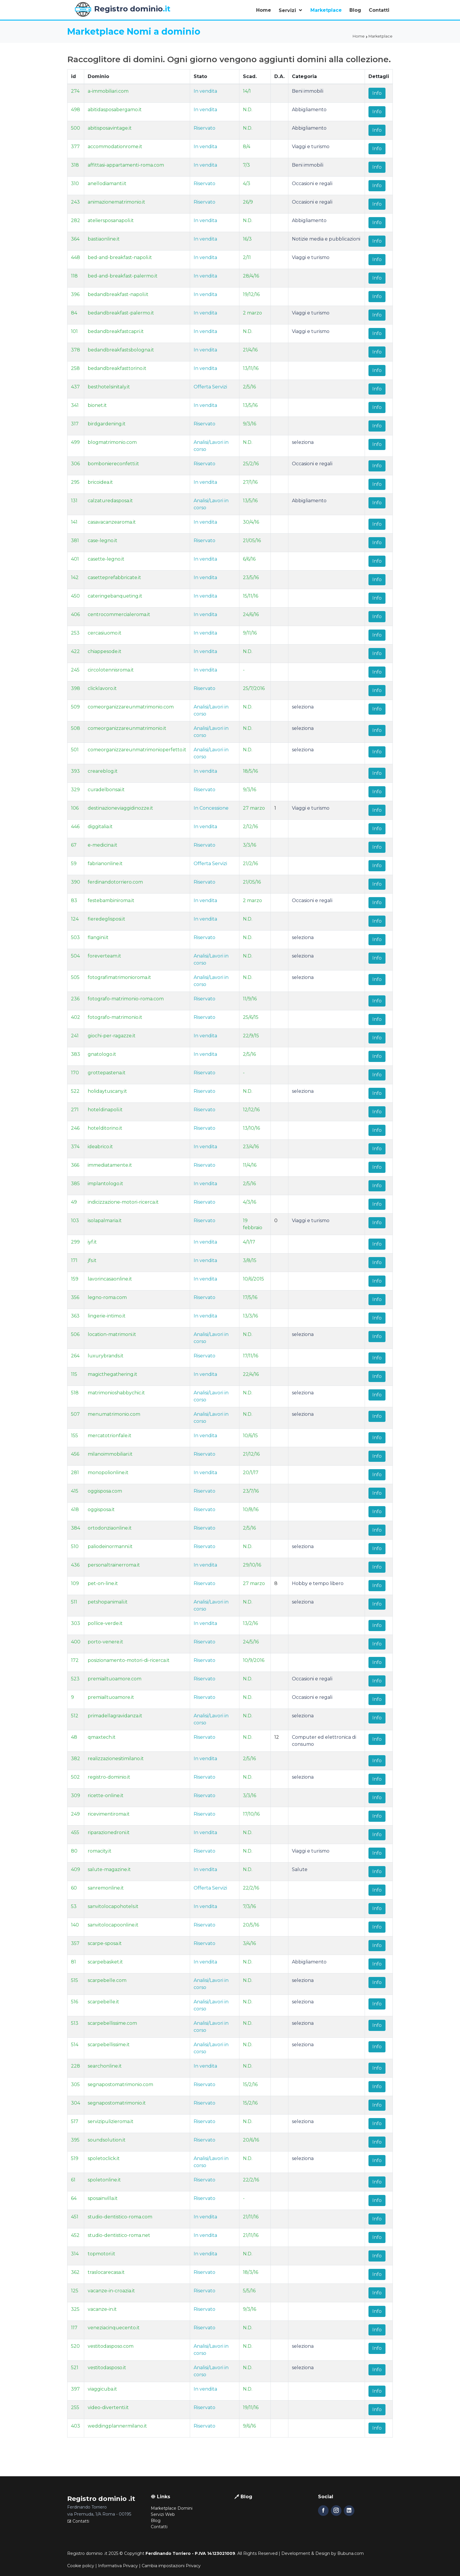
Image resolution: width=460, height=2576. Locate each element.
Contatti (379, 10)
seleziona (303, 442)
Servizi (288, 10)
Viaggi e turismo (310, 146)
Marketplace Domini (171, 2508)
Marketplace (326, 10)
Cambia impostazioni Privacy (171, 2565)
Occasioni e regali (312, 183)
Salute (299, 1869)
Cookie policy (80, 2565)
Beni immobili (307, 91)
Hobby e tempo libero (318, 1583)
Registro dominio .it (87, 2553)
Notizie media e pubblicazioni (326, 239)
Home (263, 10)
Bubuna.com (350, 2553)
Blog (355, 10)
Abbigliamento (309, 109)
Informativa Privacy (118, 2565)
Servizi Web (163, 2514)
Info (377, 93)
